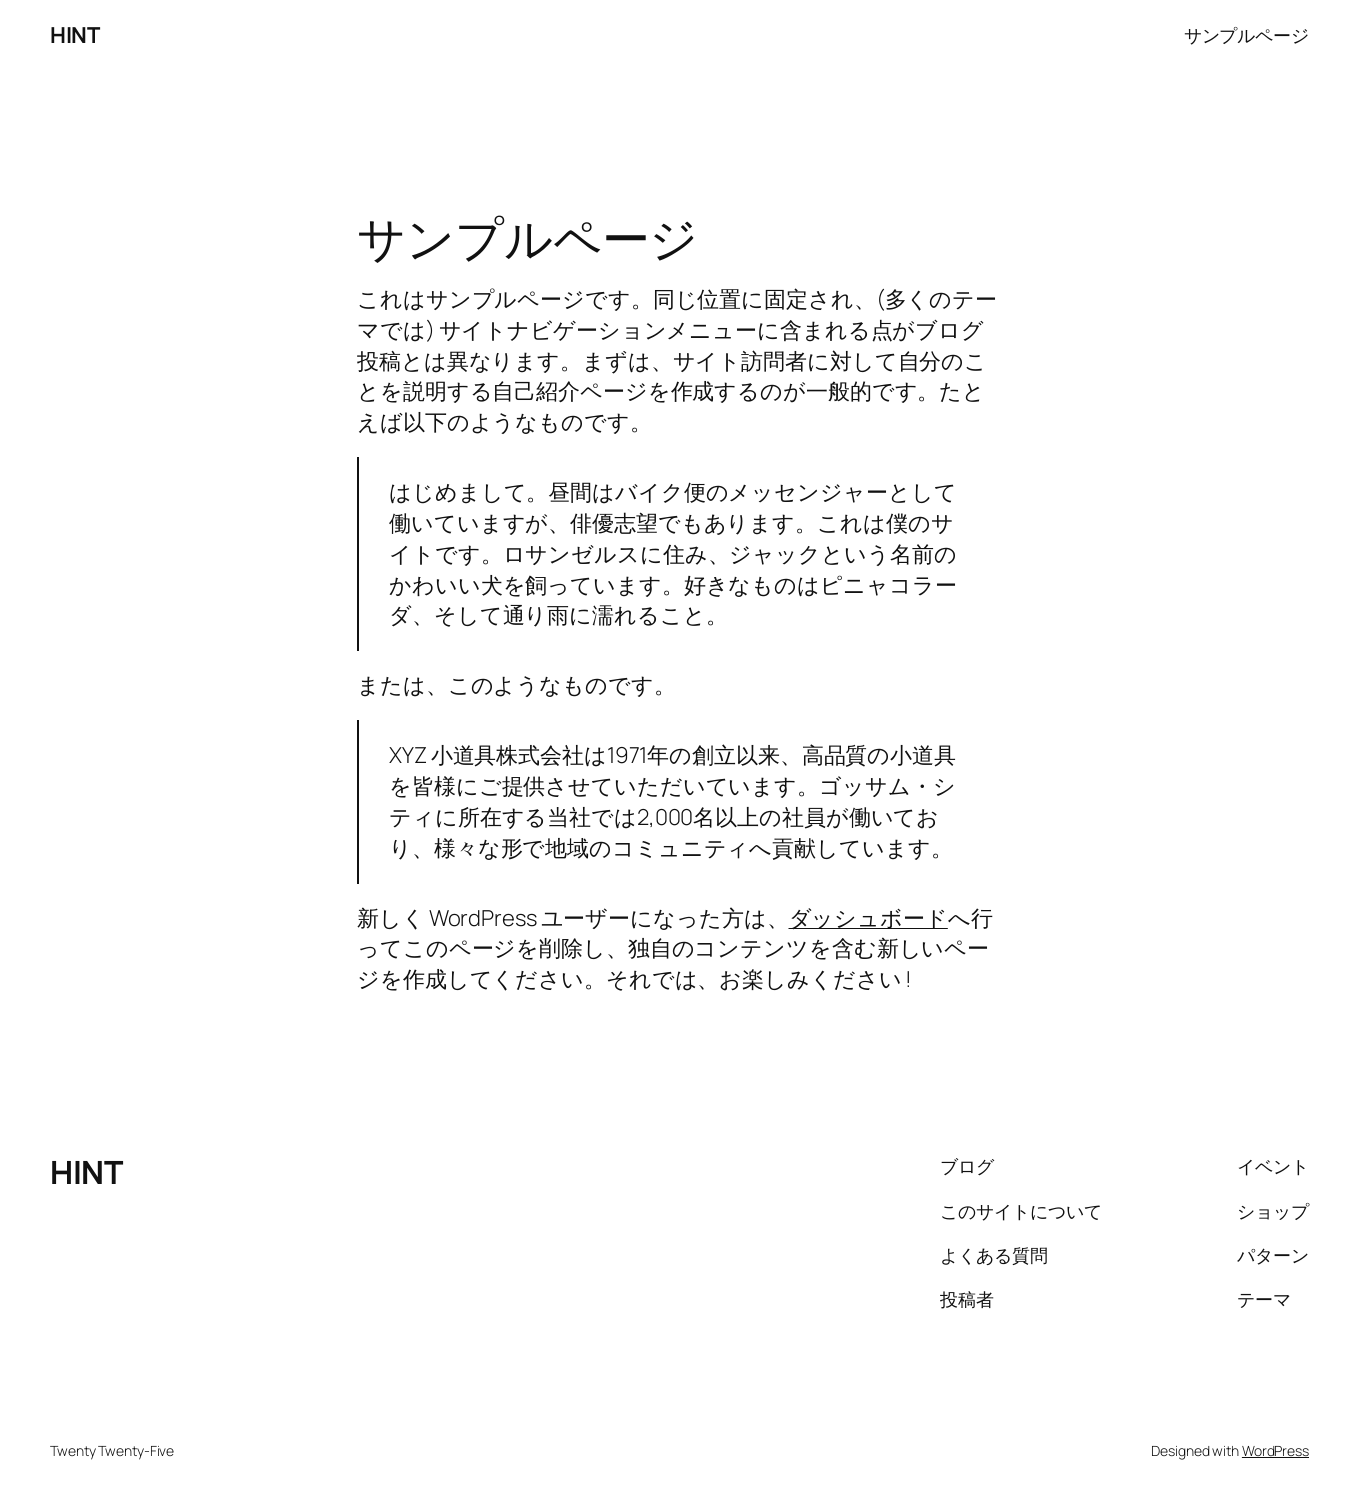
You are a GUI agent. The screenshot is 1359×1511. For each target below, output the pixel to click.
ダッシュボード (868, 918)
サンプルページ (1246, 35)
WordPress (1275, 1450)
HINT (74, 35)
